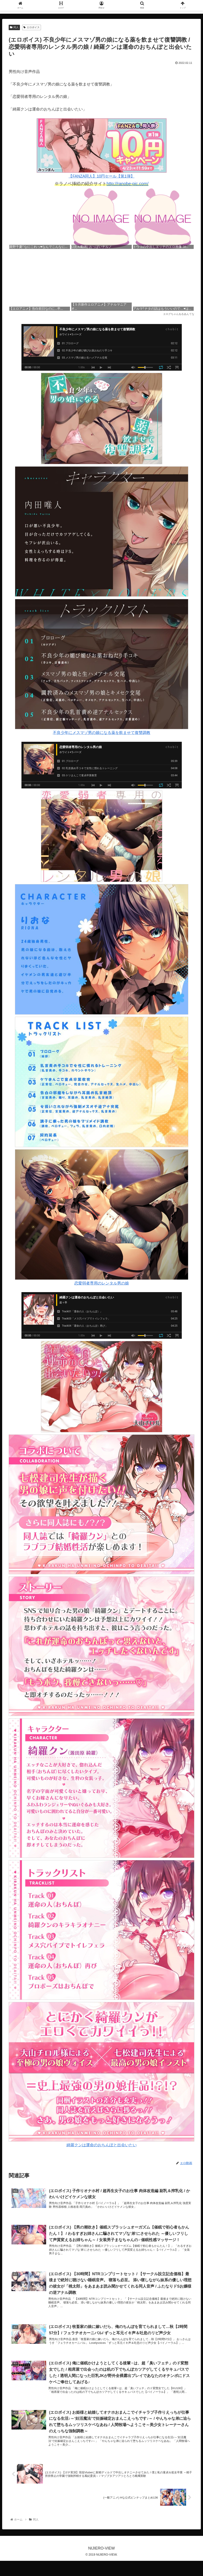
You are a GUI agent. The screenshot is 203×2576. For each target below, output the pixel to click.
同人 (14, 27)
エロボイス (31, 27)
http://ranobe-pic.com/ (127, 183)
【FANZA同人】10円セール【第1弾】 (102, 148)
